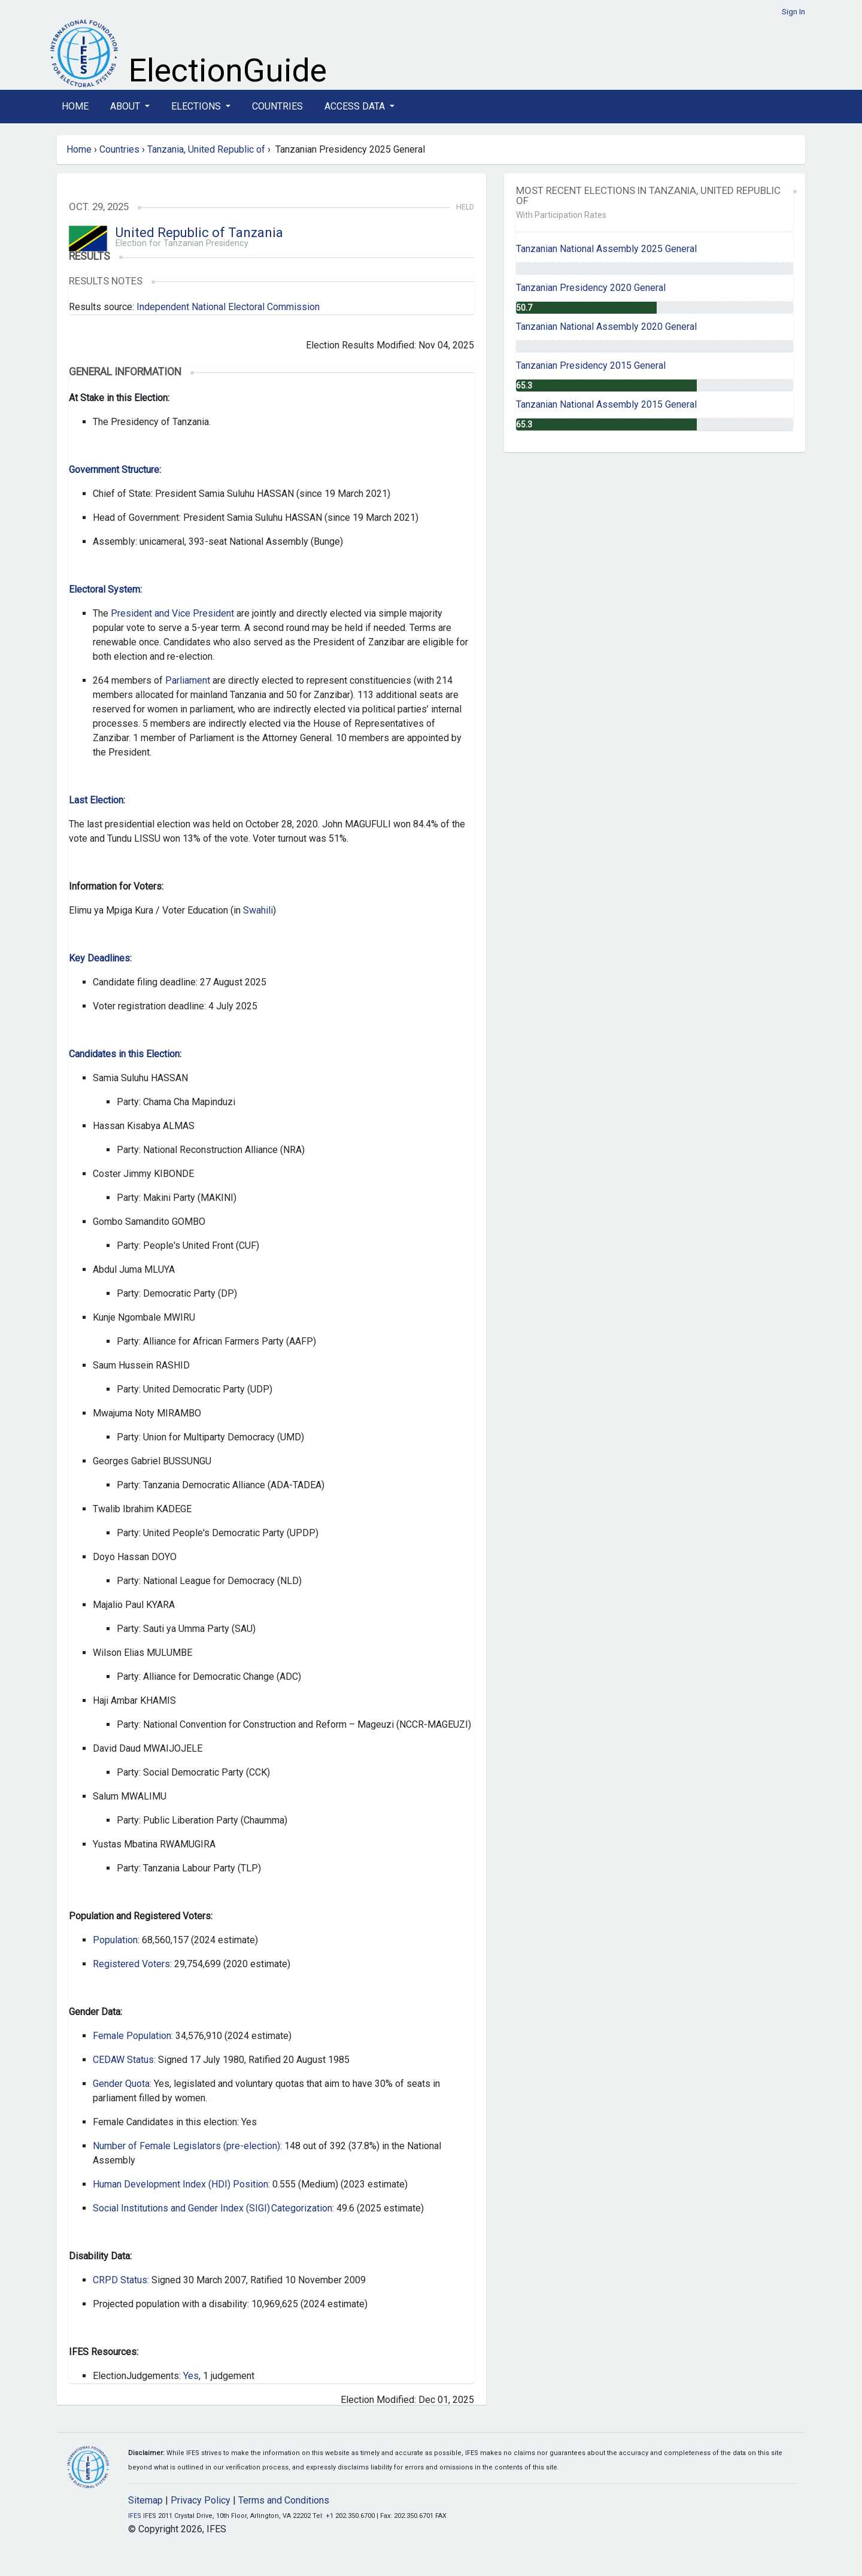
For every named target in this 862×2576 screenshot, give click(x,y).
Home (75, 106)
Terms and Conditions (283, 2500)
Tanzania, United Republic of (206, 149)
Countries (277, 106)
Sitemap (145, 2500)
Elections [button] (197, 106)
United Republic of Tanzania (199, 232)
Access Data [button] (355, 106)
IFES (134, 2516)
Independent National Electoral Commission (228, 306)
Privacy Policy (200, 2500)
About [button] (126, 106)
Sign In (793, 11)
